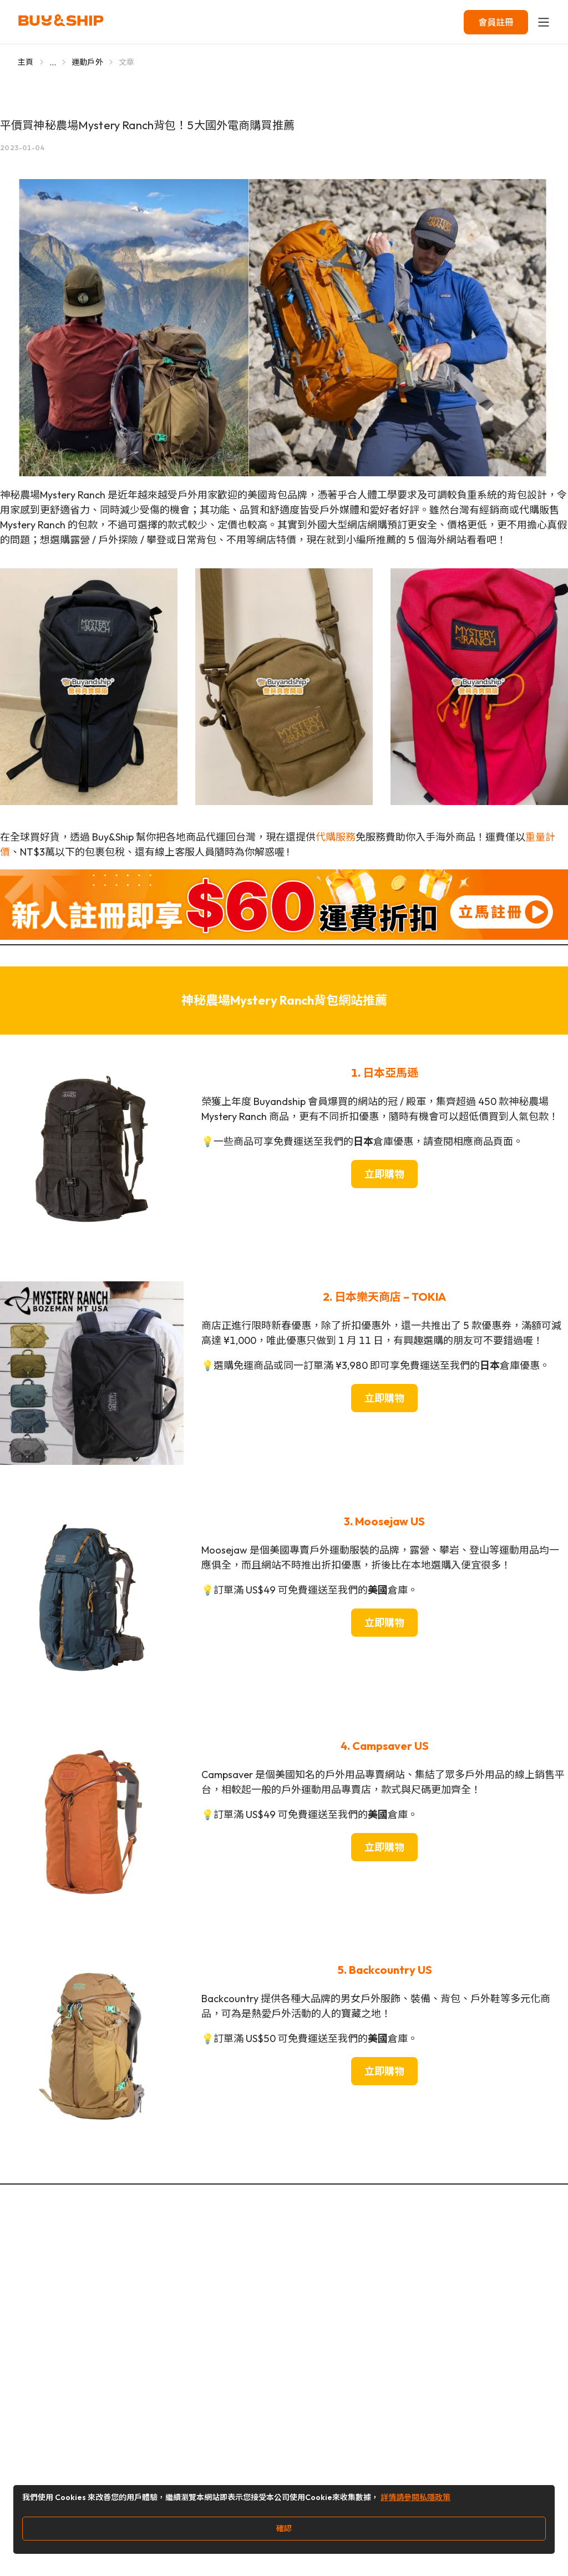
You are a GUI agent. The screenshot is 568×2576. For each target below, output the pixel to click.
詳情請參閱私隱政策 (415, 2497)
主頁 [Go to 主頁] (26, 62)
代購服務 (336, 837)
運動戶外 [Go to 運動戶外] (87, 62)
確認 (284, 2528)
